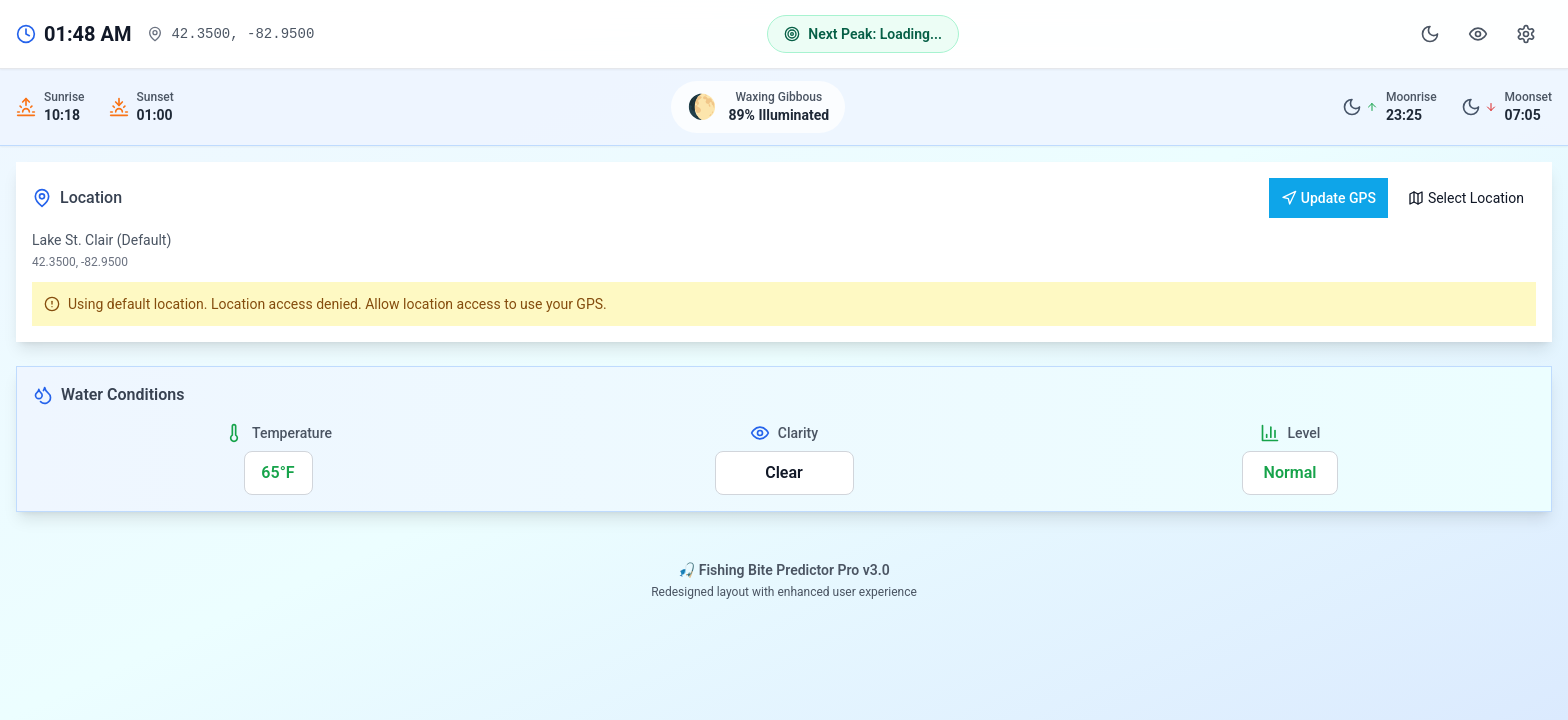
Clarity (798, 433)
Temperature (292, 433)
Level (1304, 433)
